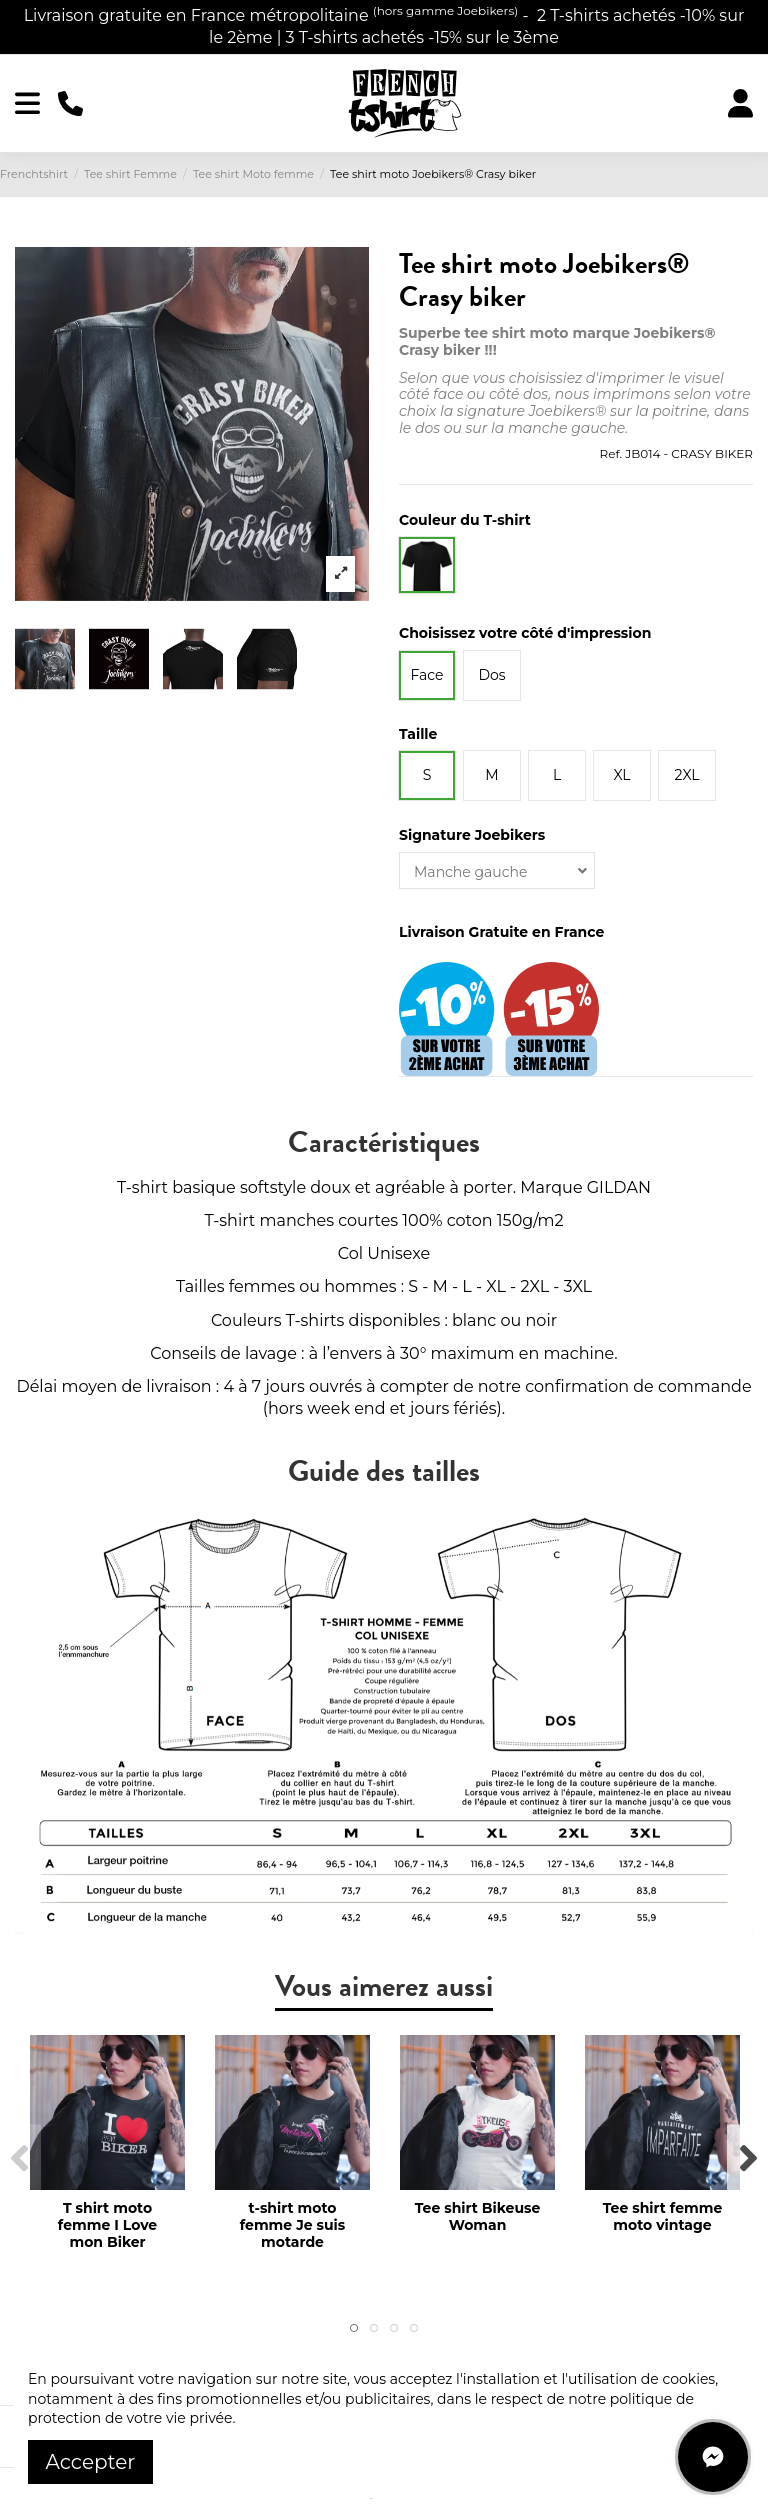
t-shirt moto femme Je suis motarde (292, 2225)
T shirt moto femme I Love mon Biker (107, 2225)
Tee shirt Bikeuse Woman (478, 2216)
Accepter (91, 2462)
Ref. (611, 453)
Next (747, 2159)
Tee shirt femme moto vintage (663, 2216)
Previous (20, 2159)
